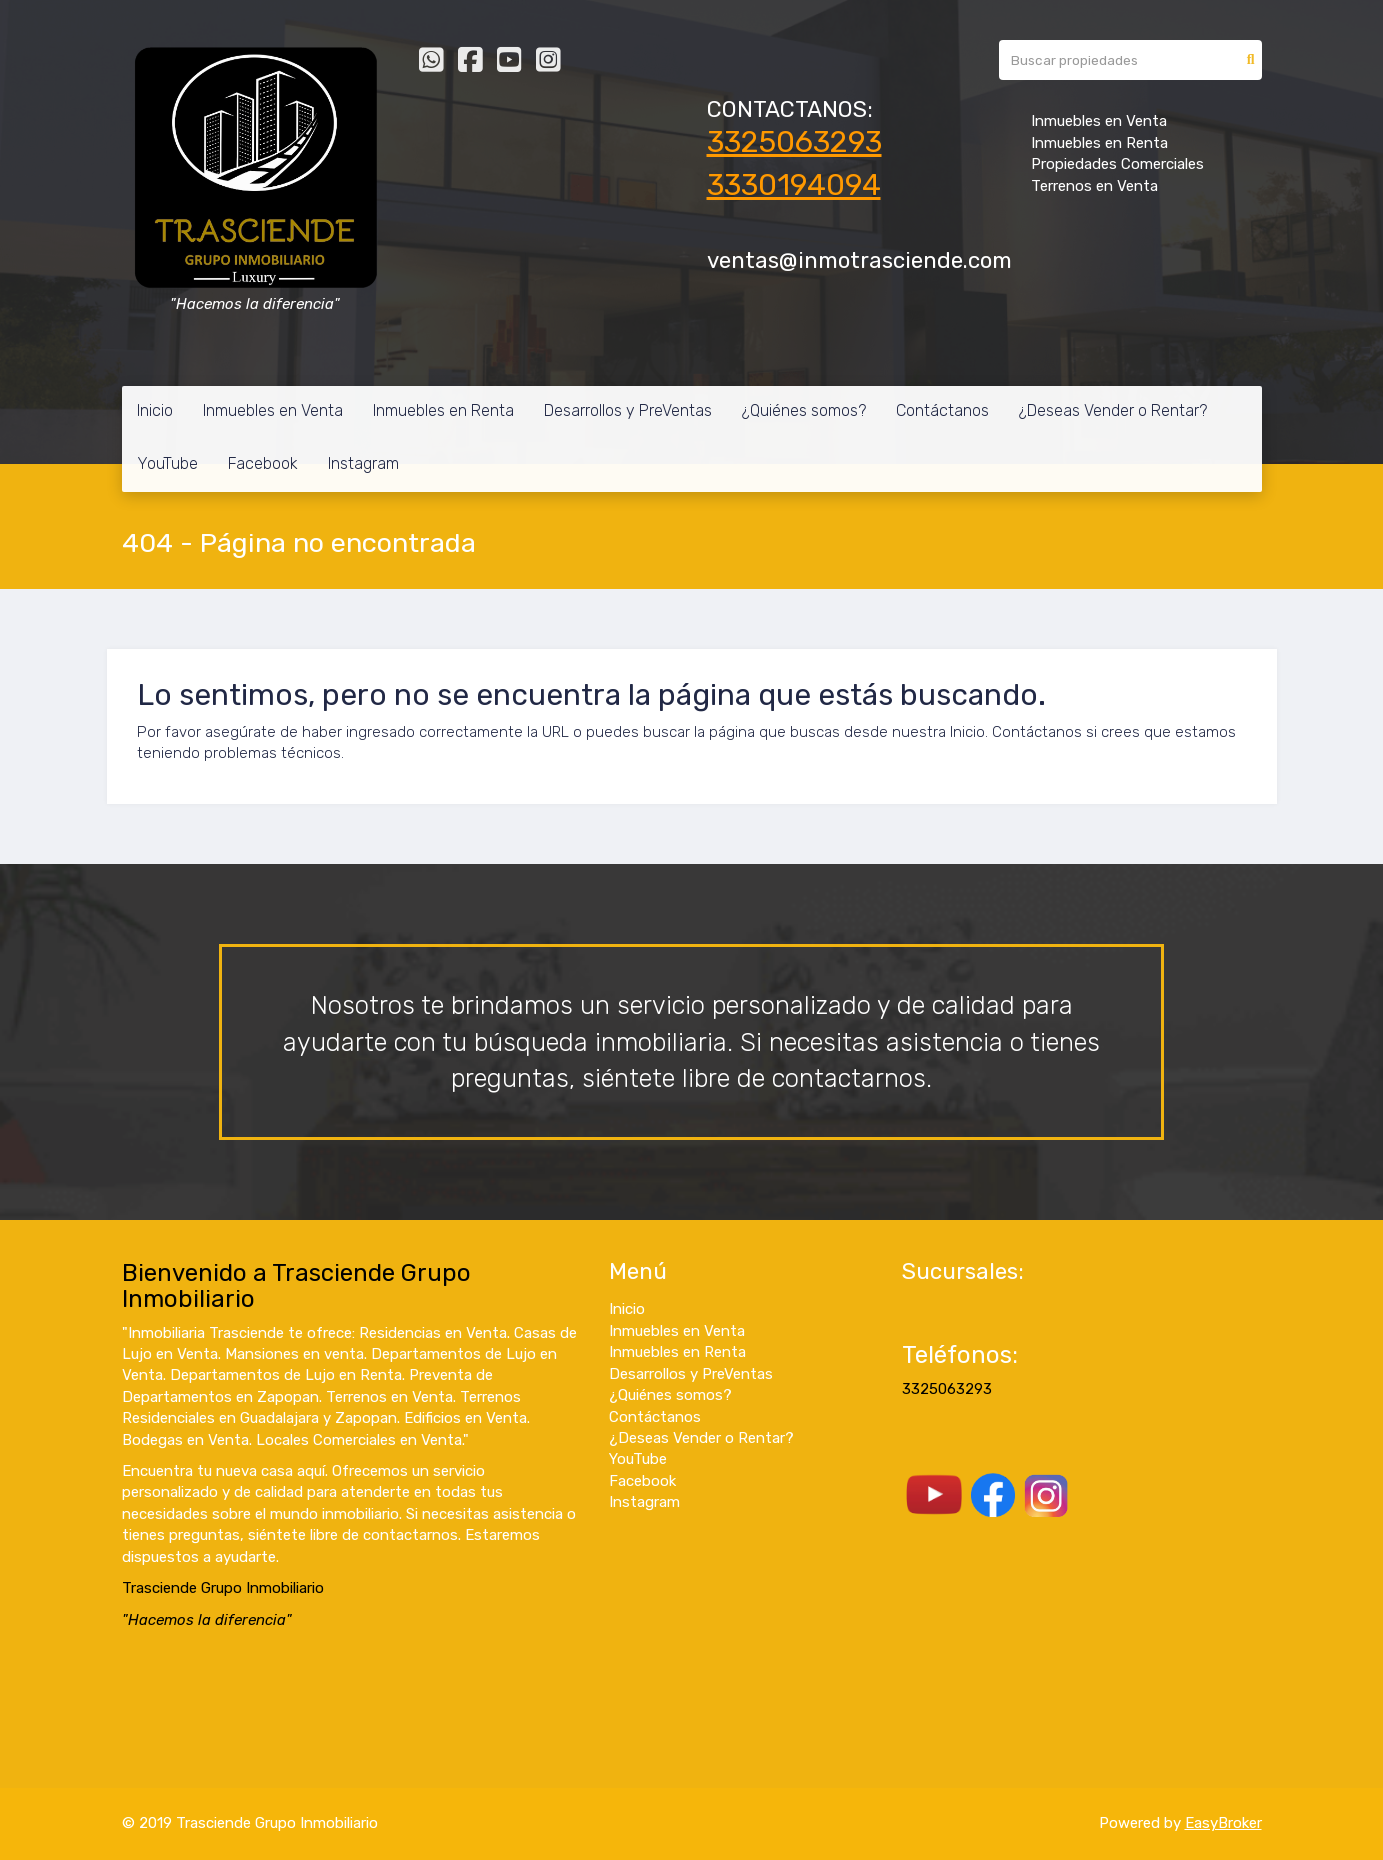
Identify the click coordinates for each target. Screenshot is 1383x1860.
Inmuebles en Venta (273, 410)
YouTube (167, 463)
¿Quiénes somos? (804, 410)
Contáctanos (942, 410)
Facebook (263, 463)
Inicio (155, 410)
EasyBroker (1223, 1823)
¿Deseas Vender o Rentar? (1113, 410)
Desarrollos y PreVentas (628, 410)
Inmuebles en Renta (443, 410)
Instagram (363, 463)
